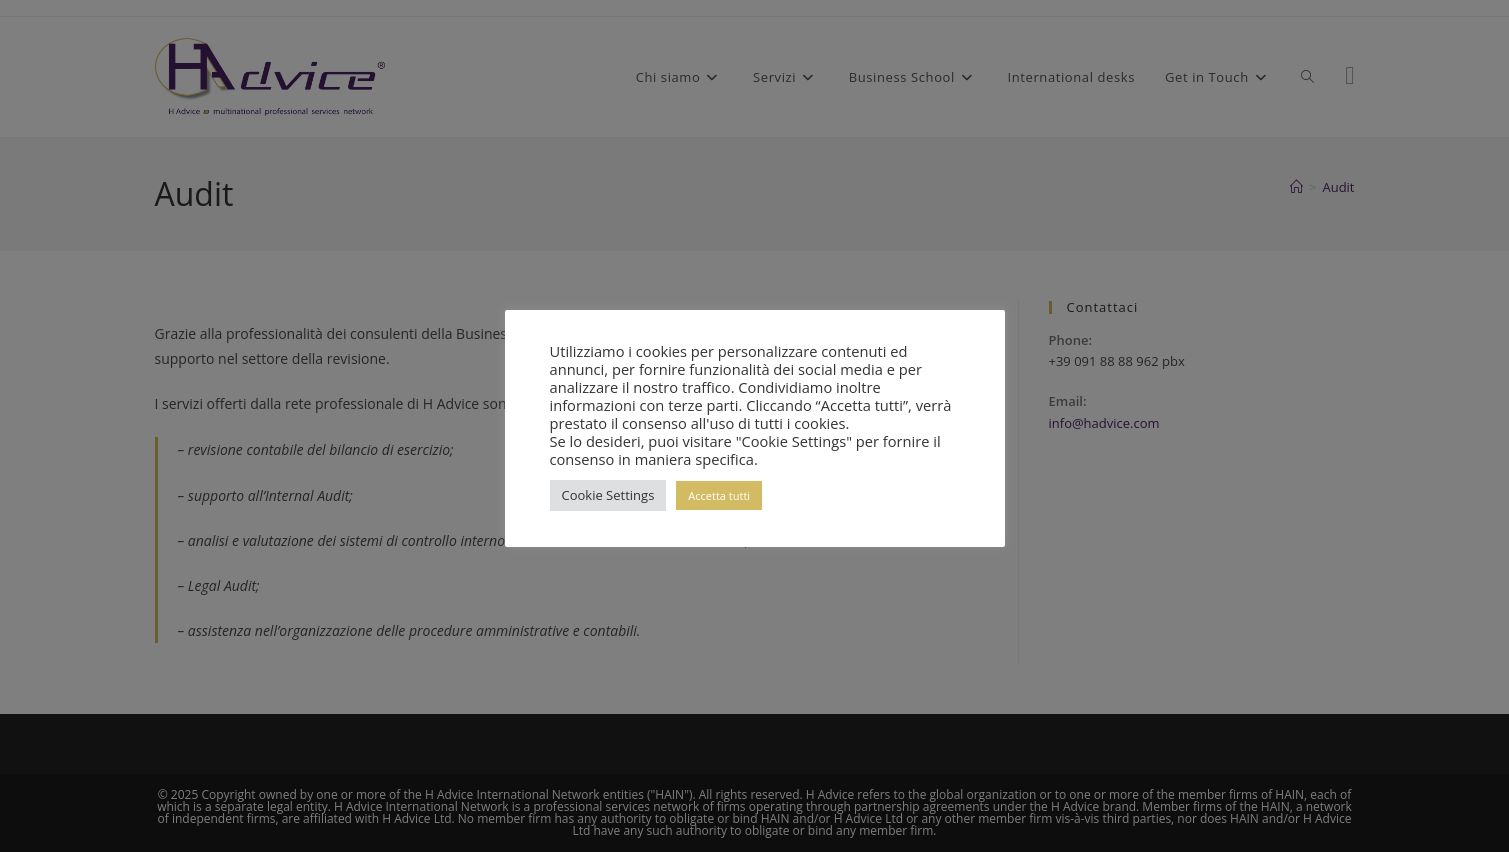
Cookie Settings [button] (608, 495)
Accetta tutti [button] (719, 495)
